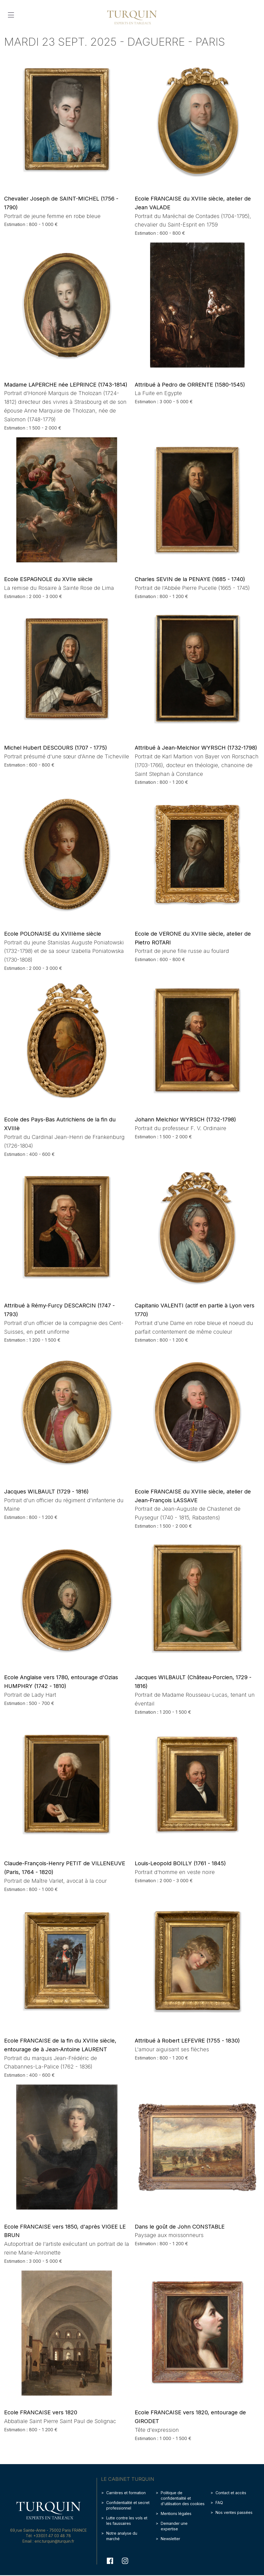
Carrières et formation (126, 2492)
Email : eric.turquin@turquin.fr (48, 2541)
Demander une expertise (174, 2526)
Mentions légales (176, 2513)
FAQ (219, 2502)
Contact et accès (231, 2492)
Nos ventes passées (234, 2512)
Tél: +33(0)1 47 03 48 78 (48, 2535)
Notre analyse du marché (121, 2536)
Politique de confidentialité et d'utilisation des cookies (183, 2498)
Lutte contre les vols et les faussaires (126, 2521)
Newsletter (170, 2538)
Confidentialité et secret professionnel (128, 2505)
